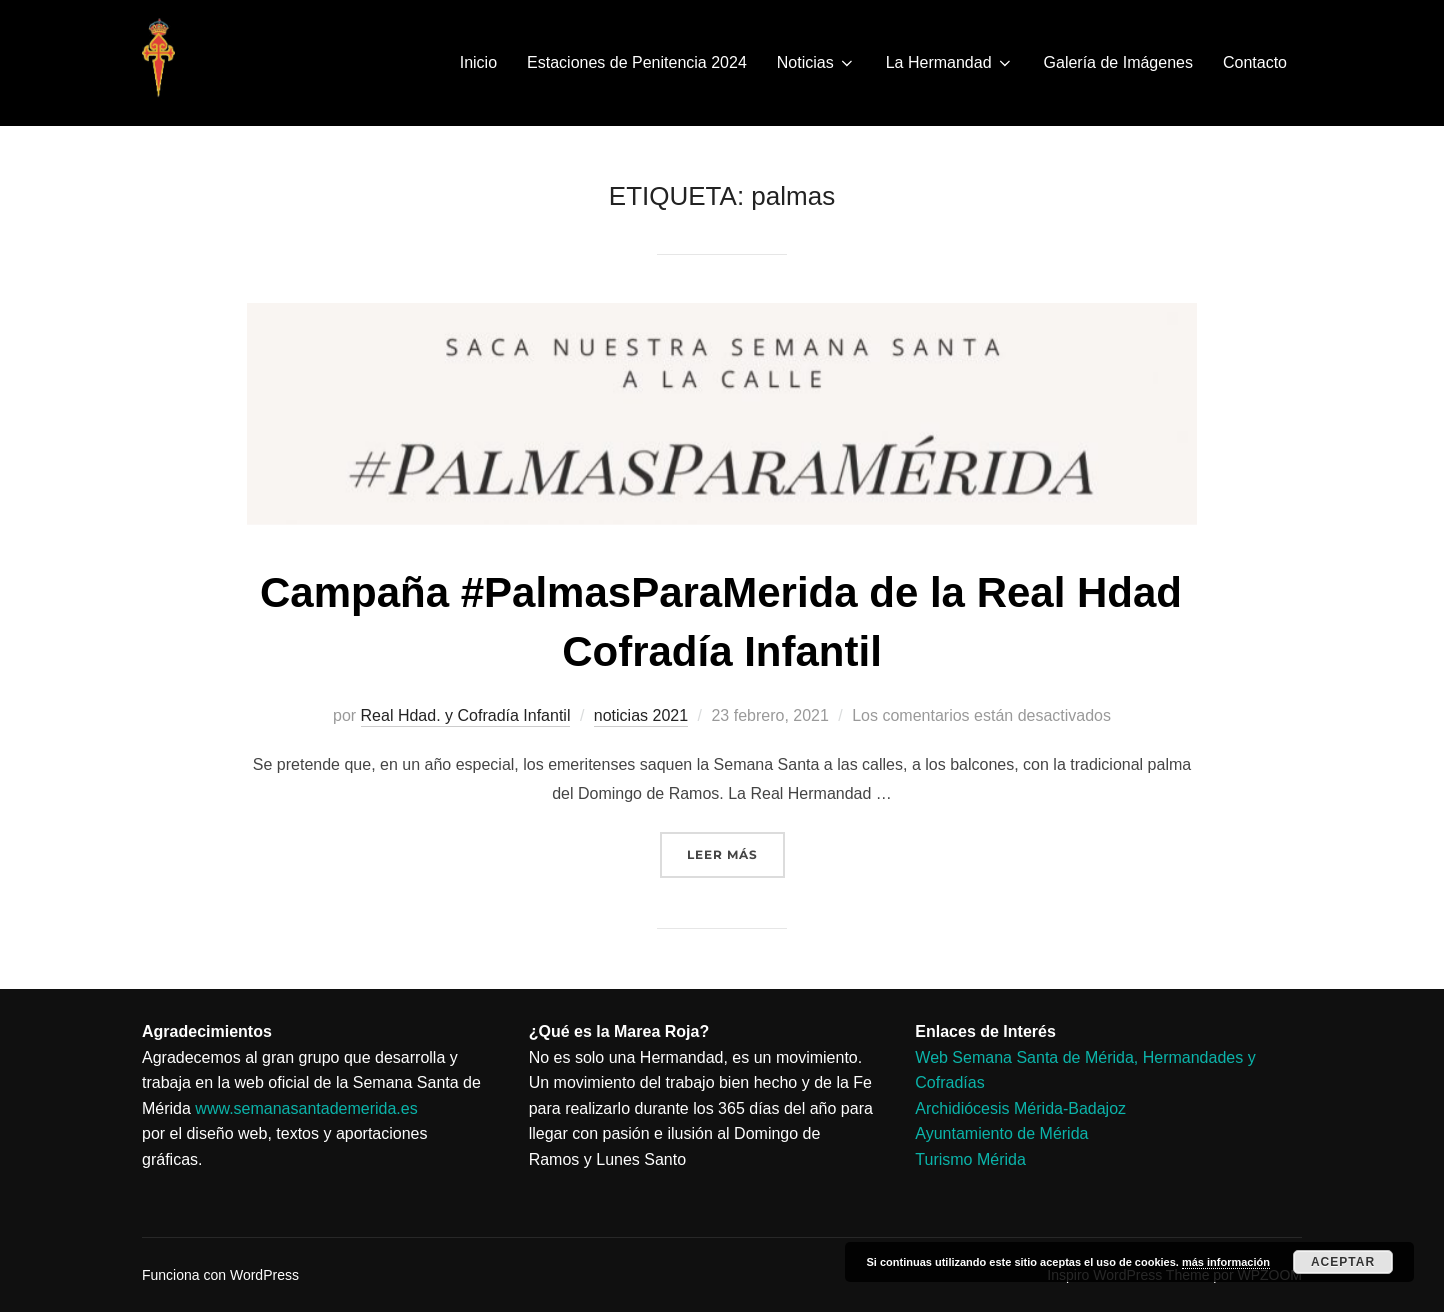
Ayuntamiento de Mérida (1001, 1133)
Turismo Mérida (970, 1159)
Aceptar (1343, 1262)
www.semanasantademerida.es (306, 1108)
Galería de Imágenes (1118, 62)
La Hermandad (950, 63)
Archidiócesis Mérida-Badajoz (1020, 1108)
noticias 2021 (641, 715)
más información (1226, 1262)
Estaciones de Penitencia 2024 (637, 62)
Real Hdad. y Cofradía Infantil (466, 715)
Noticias (816, 63)
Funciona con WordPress (220, 1275)
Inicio (478, 62)
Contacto (1255, 62)
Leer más (736, 847)
